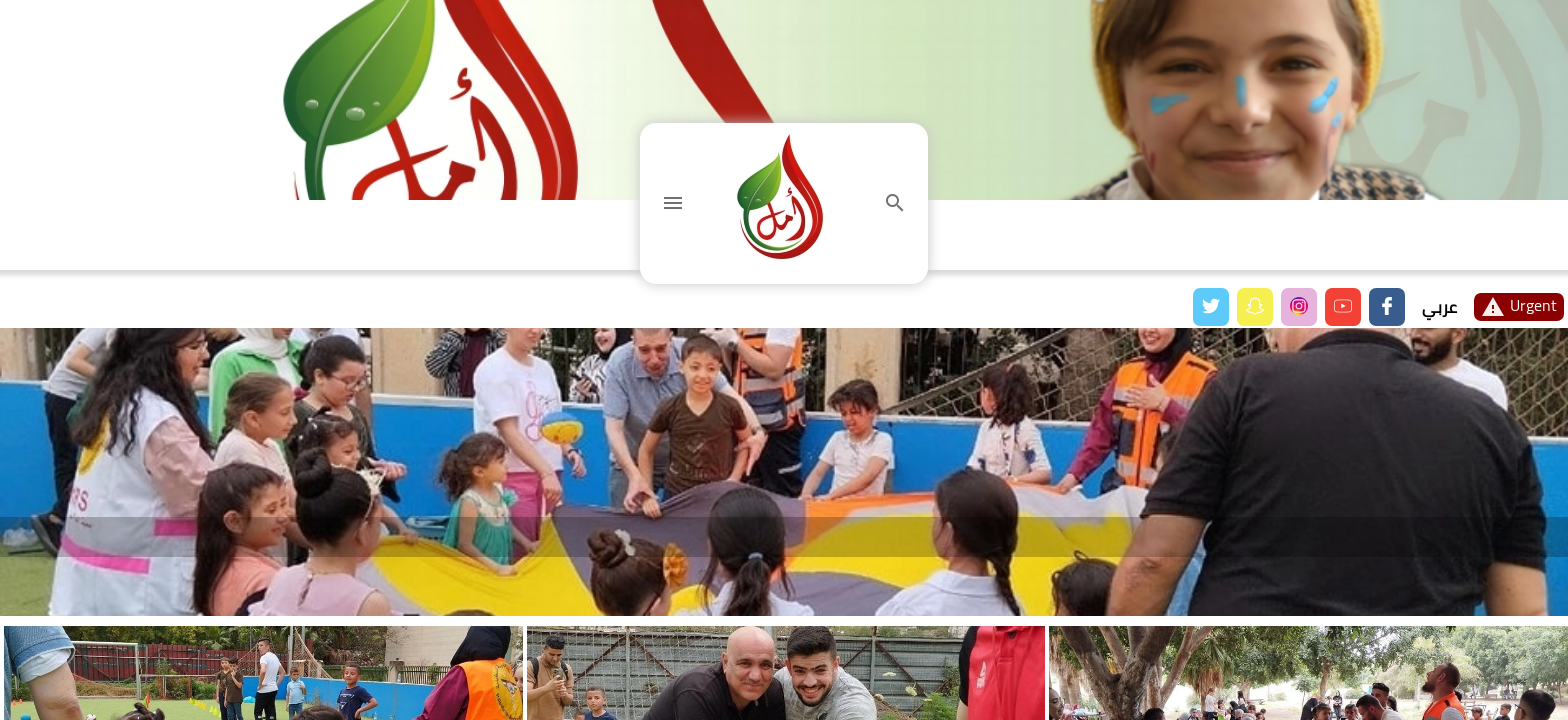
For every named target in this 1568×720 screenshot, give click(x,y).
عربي (1439, 307)
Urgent (1519, 306)
